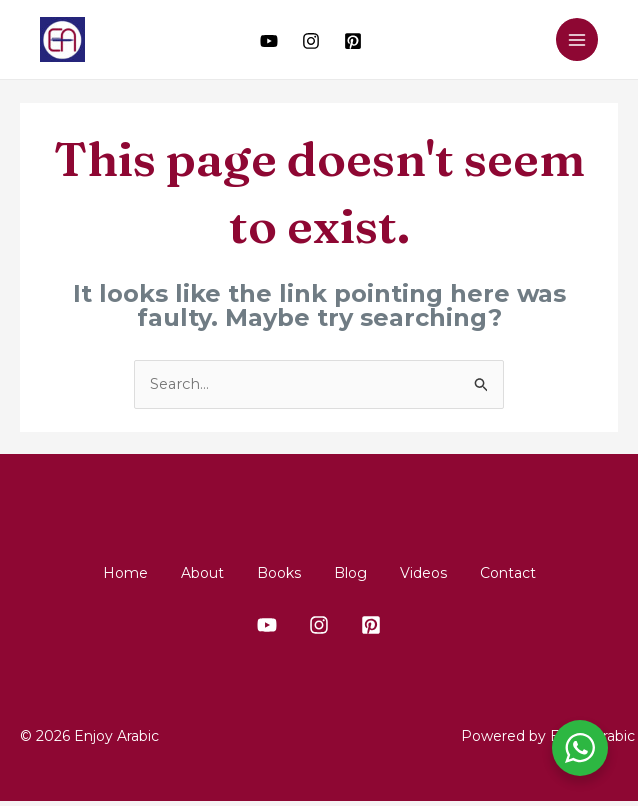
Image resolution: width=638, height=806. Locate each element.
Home (87, 573)
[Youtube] (269, 41)
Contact (545, 573)
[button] (526, 40)
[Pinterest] (353, 41)
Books (271, 573)
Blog (357, 573)
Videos (445, 573)
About (179, 573)
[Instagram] (311, 41)
